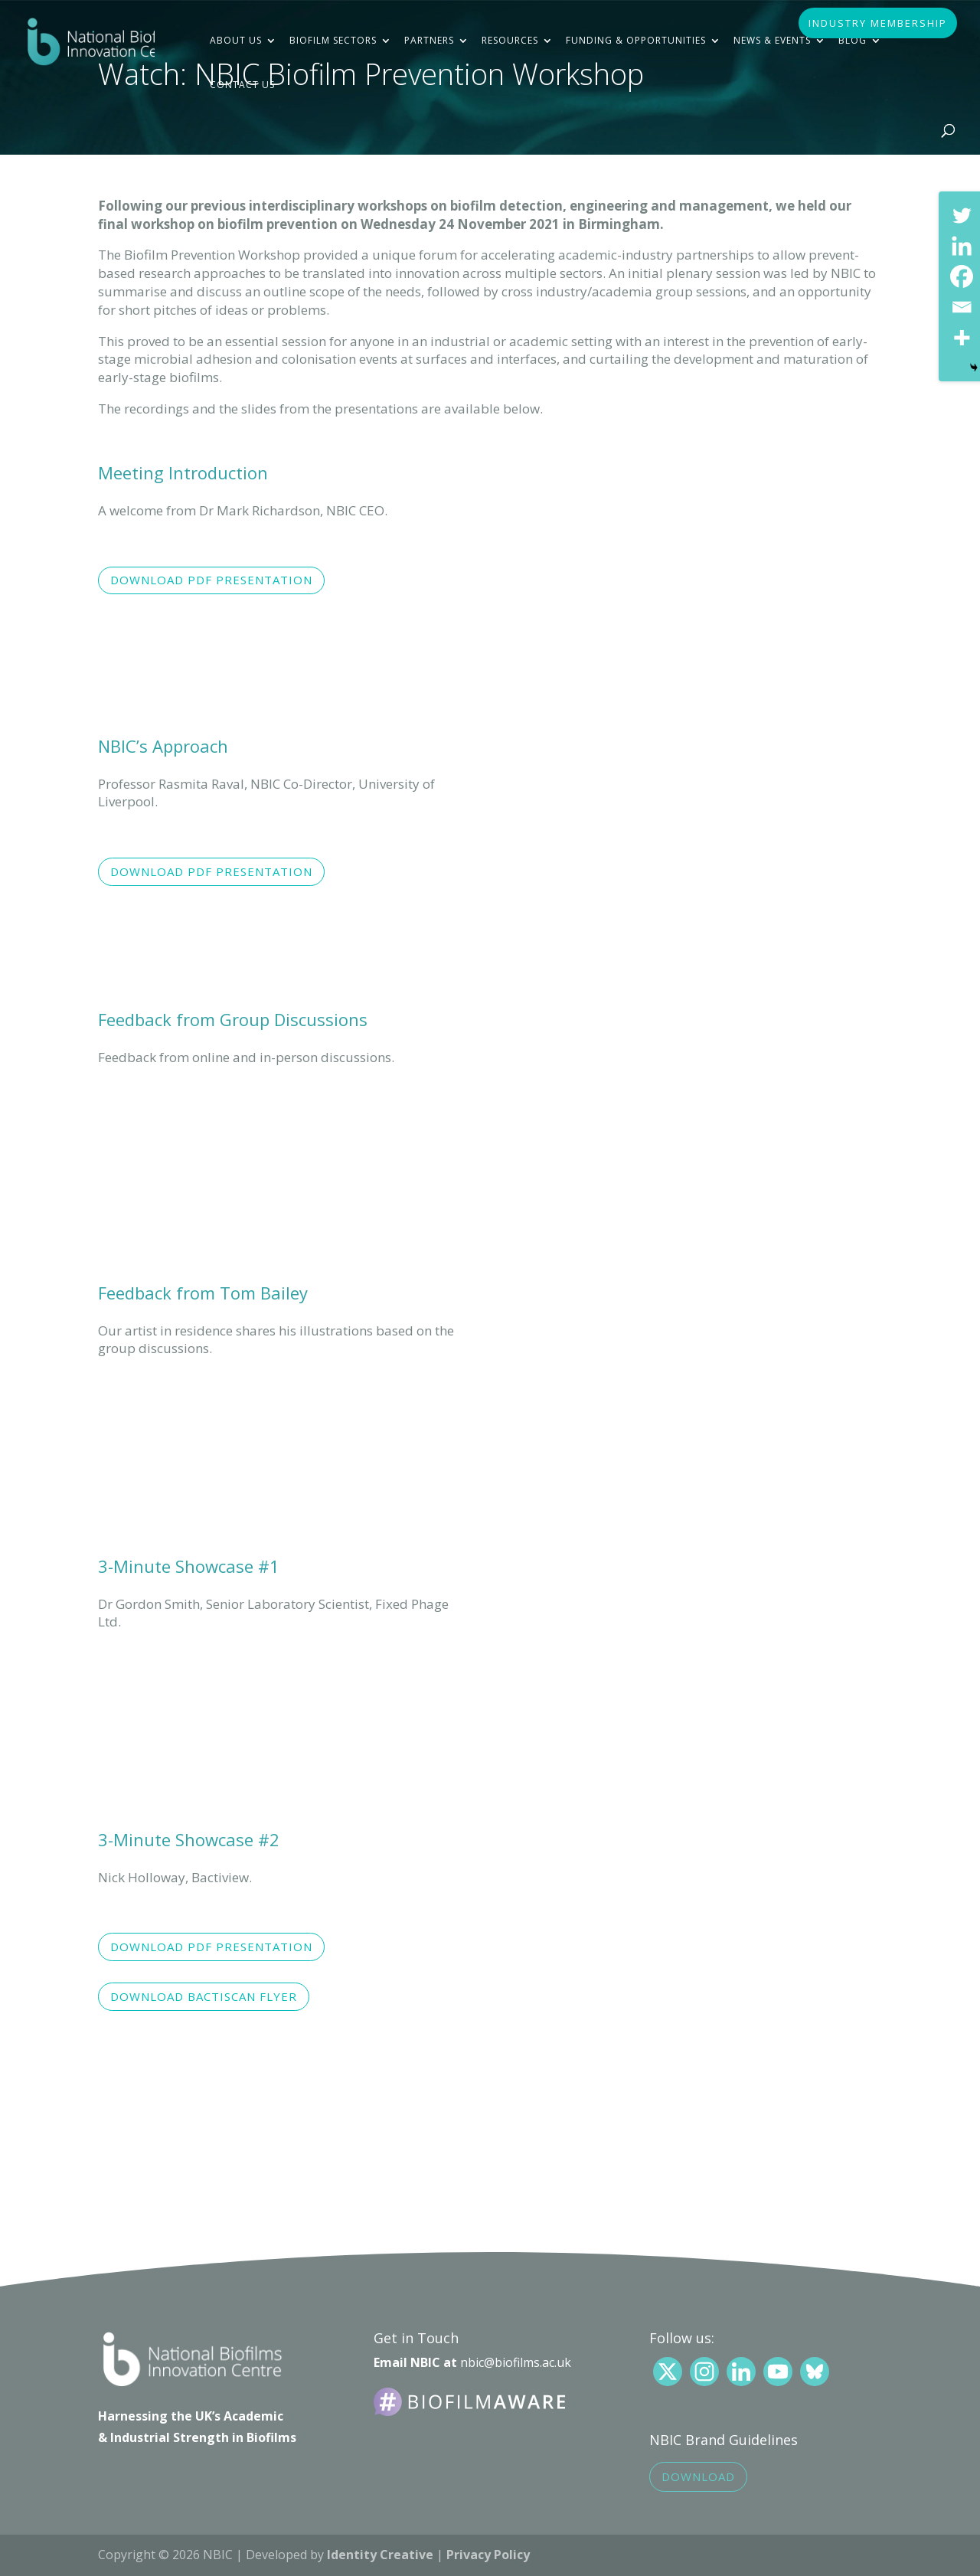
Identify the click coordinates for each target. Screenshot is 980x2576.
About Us (236, 40)
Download (698, 2476)
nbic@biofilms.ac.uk (515, 2362)
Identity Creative (380, 2554)
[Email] (961, 307)
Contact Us (242, 84)
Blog (852, 40)
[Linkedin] (961, 245)
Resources (510, 40)
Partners (429, 40)
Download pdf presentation (211, 579)
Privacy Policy (488, 2554)
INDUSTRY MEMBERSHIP (877, 24)
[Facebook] (961, 276)
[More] (961, 337)
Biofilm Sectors (333, 40)
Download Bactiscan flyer (203, 1996)
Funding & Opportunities (636, 40)
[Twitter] (961, 215)
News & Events (772, 40)
